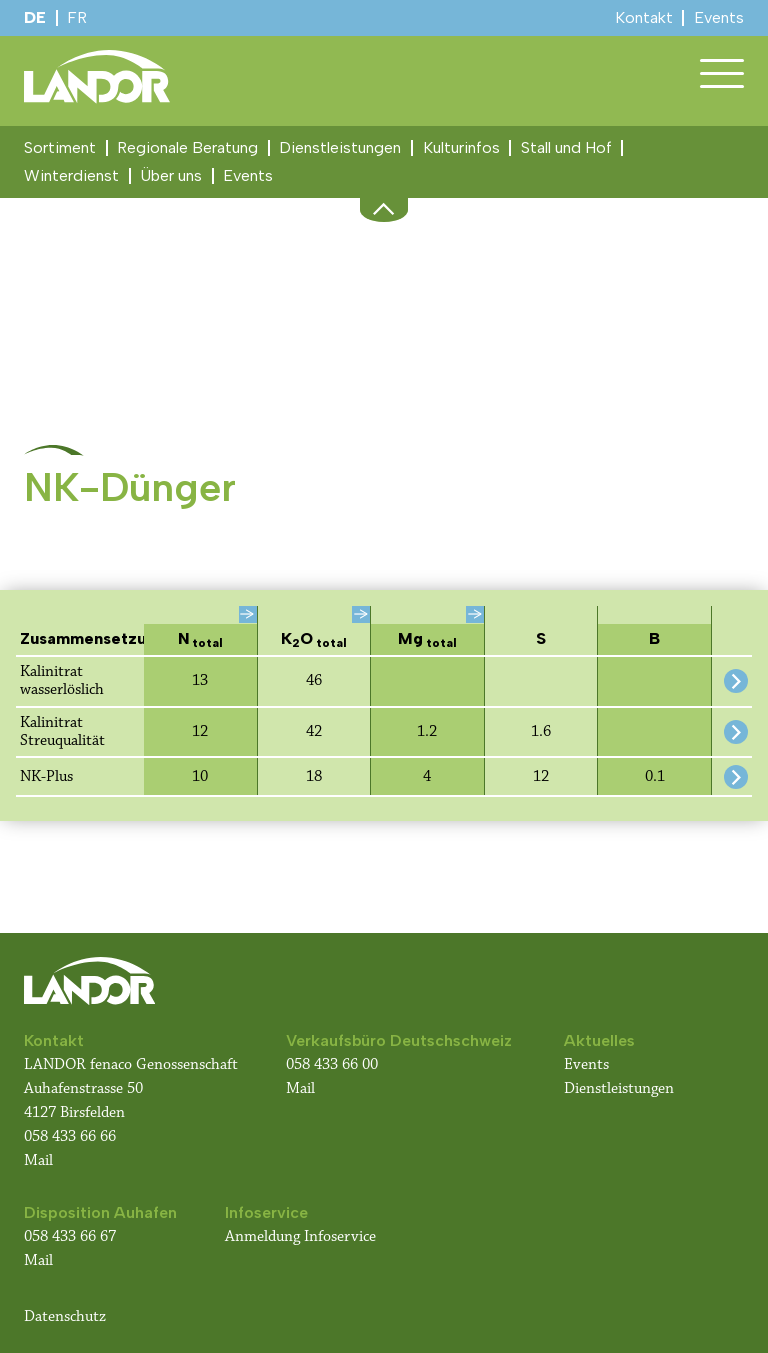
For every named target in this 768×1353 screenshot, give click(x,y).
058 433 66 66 (70, 1136)
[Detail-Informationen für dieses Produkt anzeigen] (736, 681)
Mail (38, 1160)
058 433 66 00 (334, 1064)
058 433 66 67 (70, 1236)
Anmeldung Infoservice (300, 1236)
